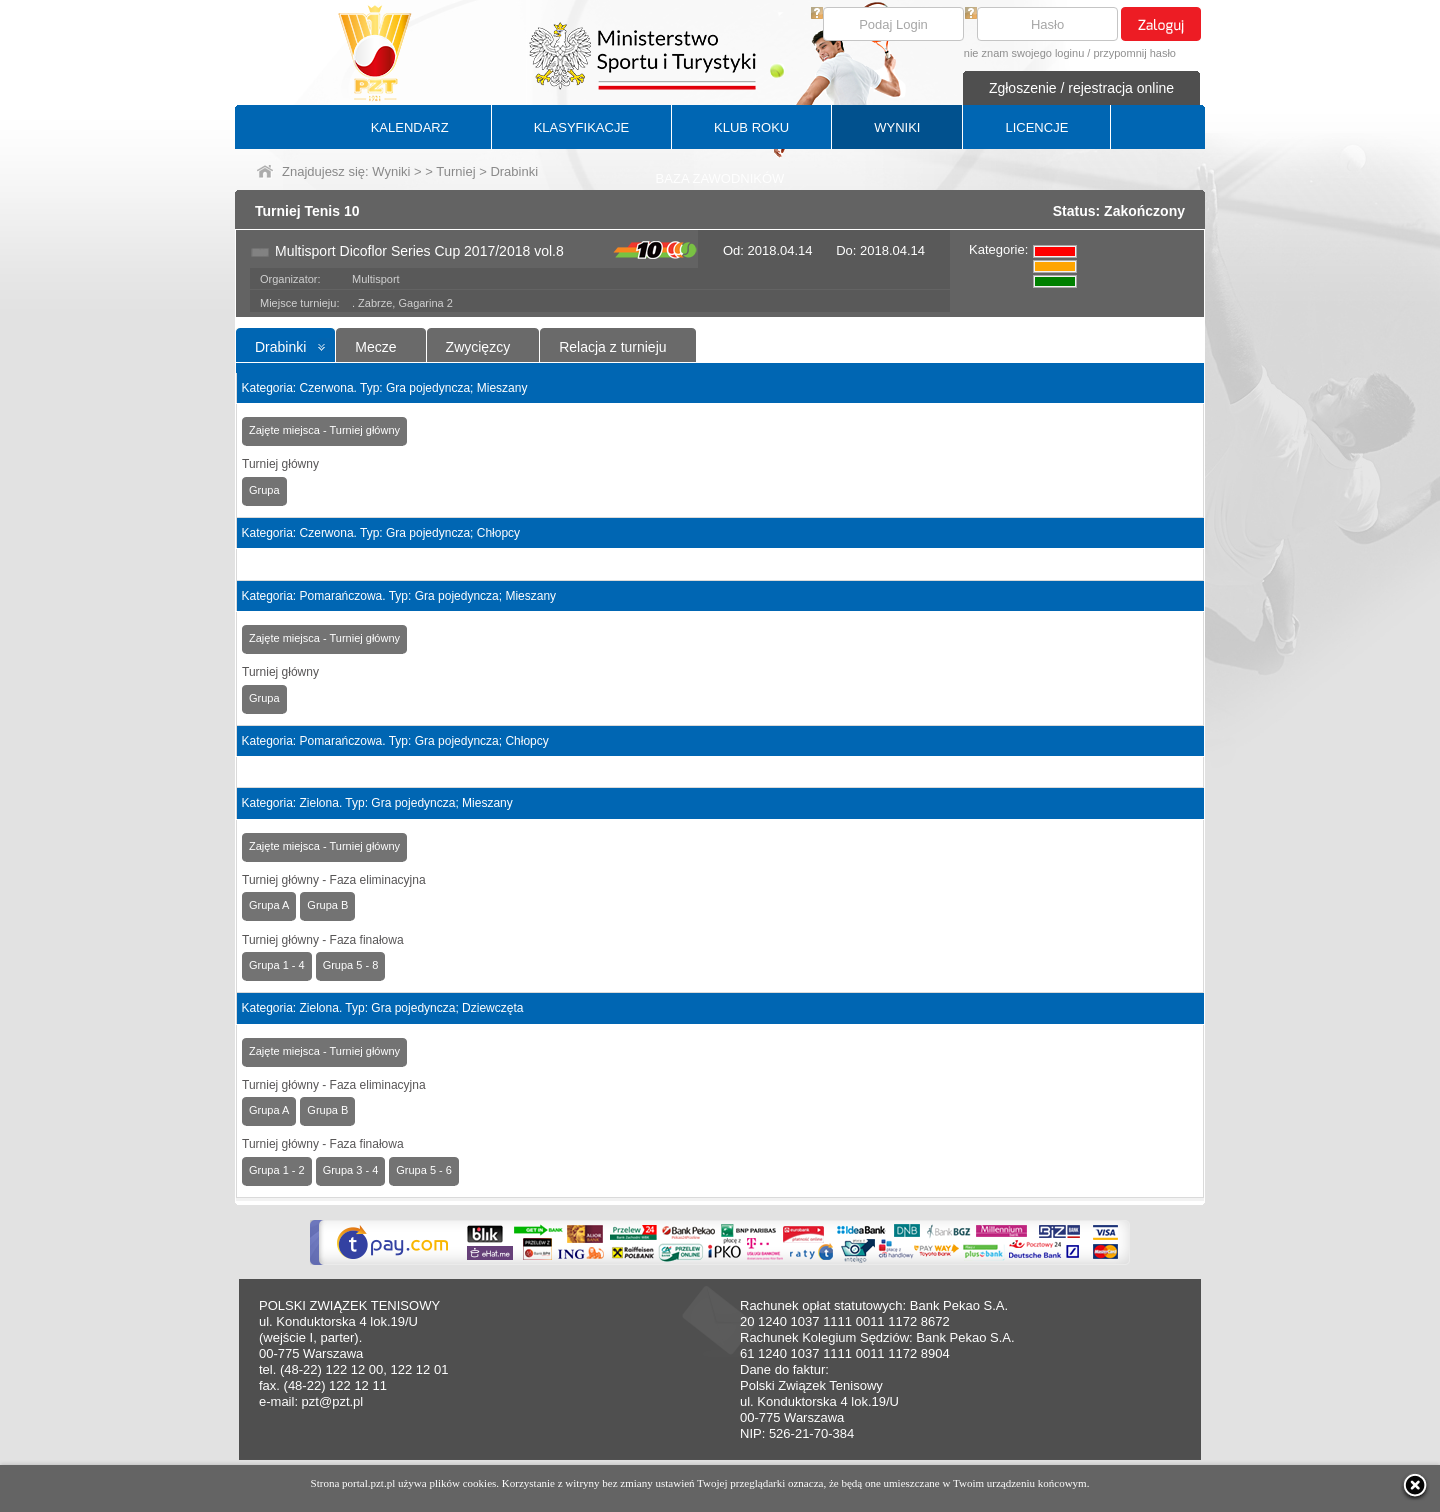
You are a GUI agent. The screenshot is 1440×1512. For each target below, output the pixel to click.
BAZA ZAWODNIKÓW (720, 178)
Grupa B (327, 905)
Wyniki (391, 171)
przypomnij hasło (1134, 53)
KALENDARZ (410, 127)
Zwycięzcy (478, 347)
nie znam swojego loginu (1024, 53)
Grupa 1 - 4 (277, 965)
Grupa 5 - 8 (351, 965)
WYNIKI (897, 127)
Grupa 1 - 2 (277, 1170)
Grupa (264, 490)
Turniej (455, 171)
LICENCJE (1036, 127)
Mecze (375, 347)
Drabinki (280, 347)
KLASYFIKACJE (581, 127)
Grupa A (269, 905)
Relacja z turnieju (612, 347)
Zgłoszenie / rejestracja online (1081, 88)
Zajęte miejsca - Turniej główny (324, 430)
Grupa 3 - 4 (351, 1170)
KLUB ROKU (751, 127)
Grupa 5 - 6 (424, 1170)
